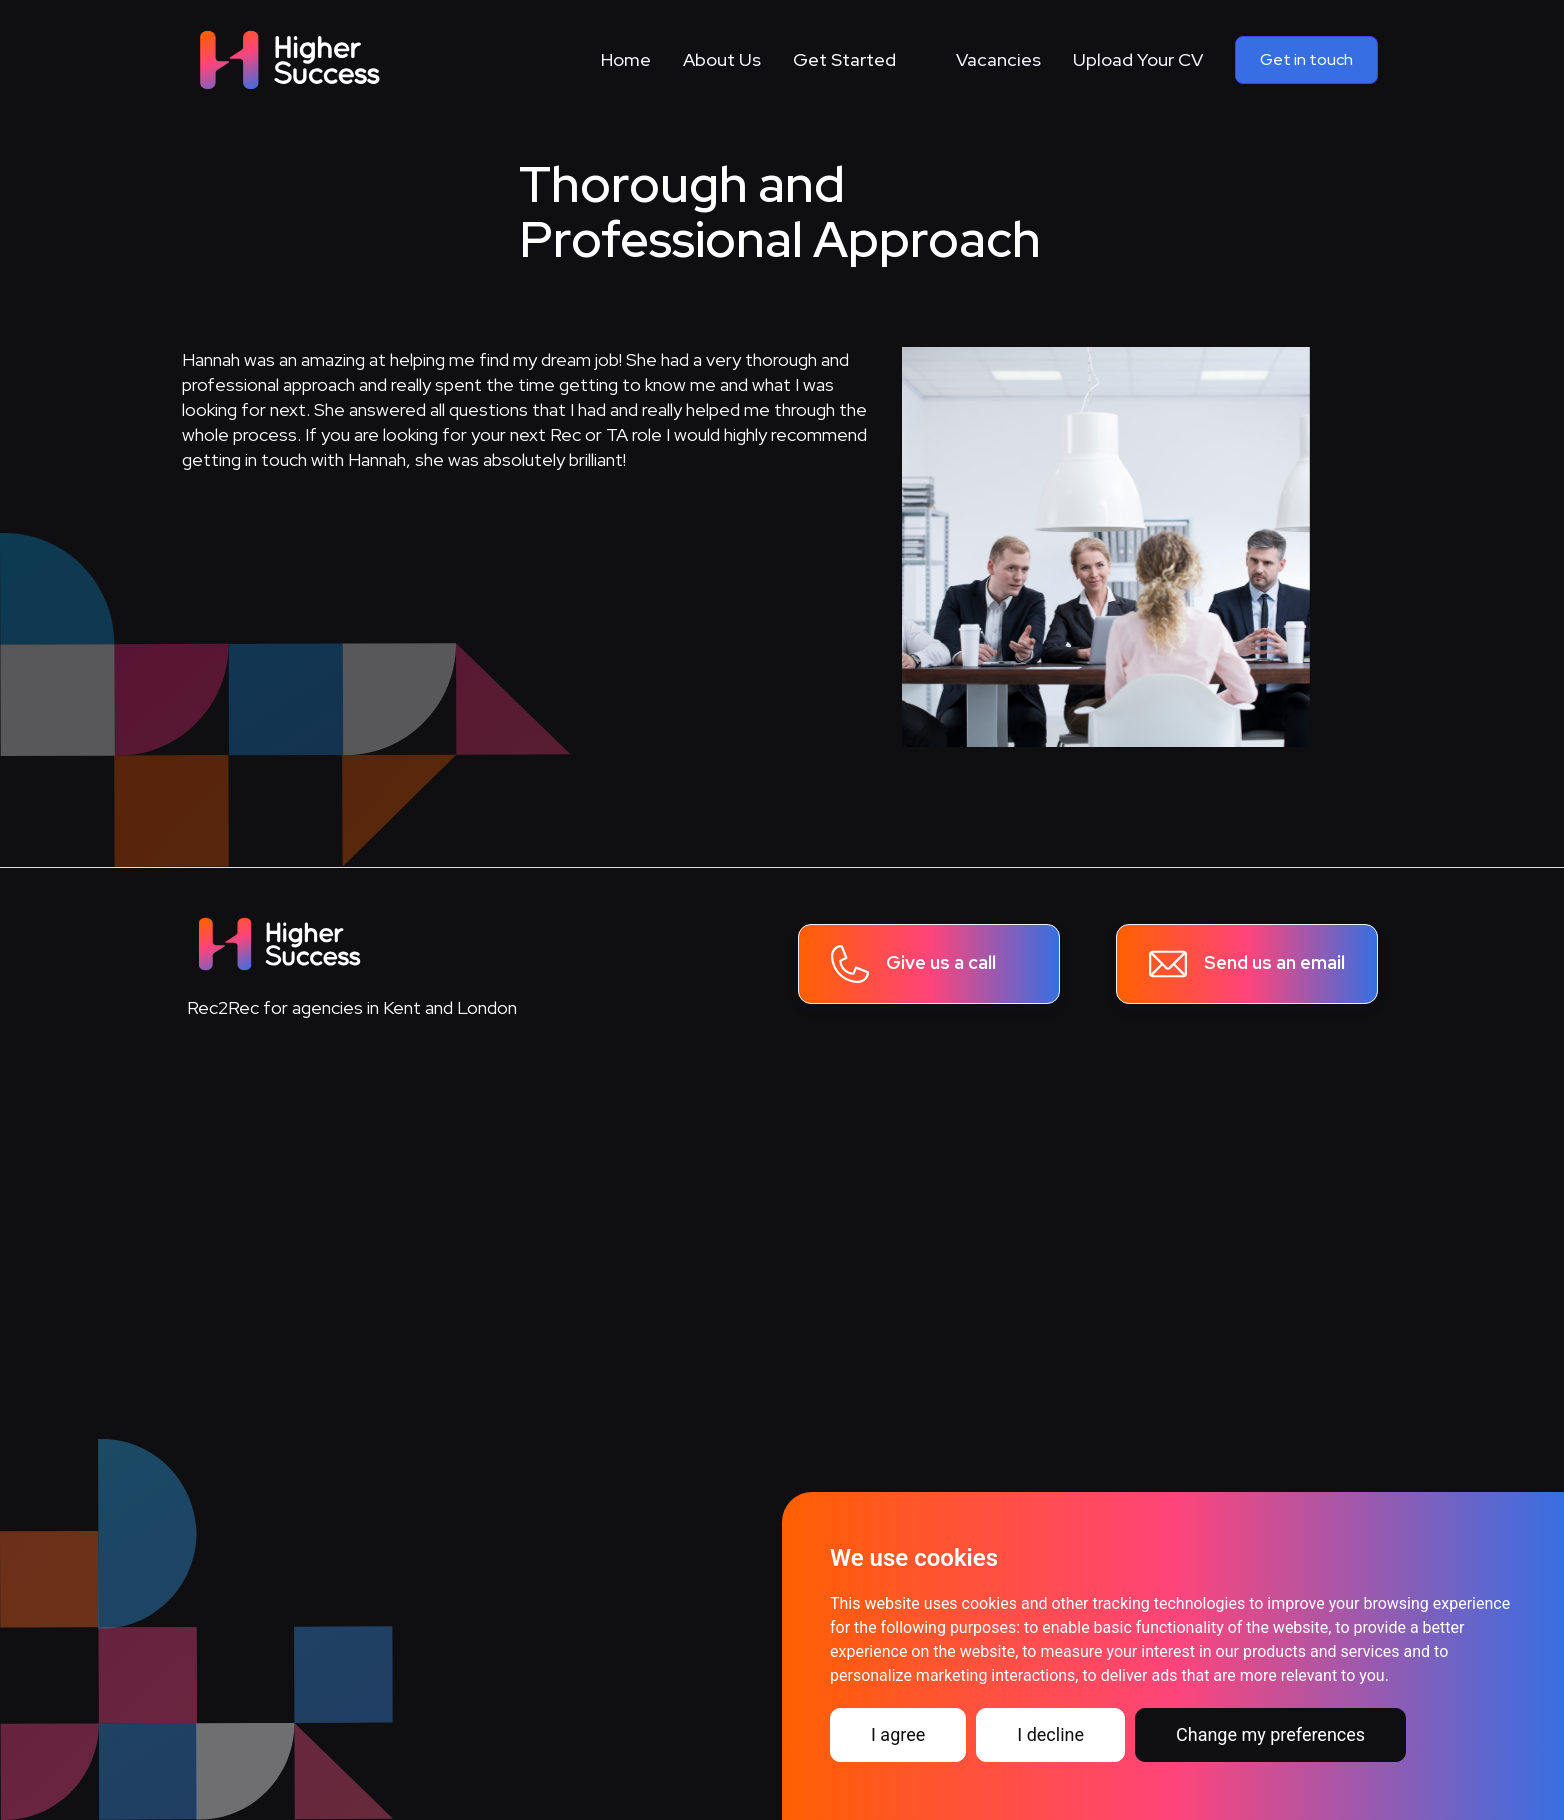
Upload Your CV (1138, 59)
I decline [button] (1050, 1734)
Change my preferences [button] (1270, 1734)
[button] (858, 60)
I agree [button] (898, 1734)
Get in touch (1306, 59)
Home (626, 59)
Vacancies (998, 59)
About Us (722, 59)
